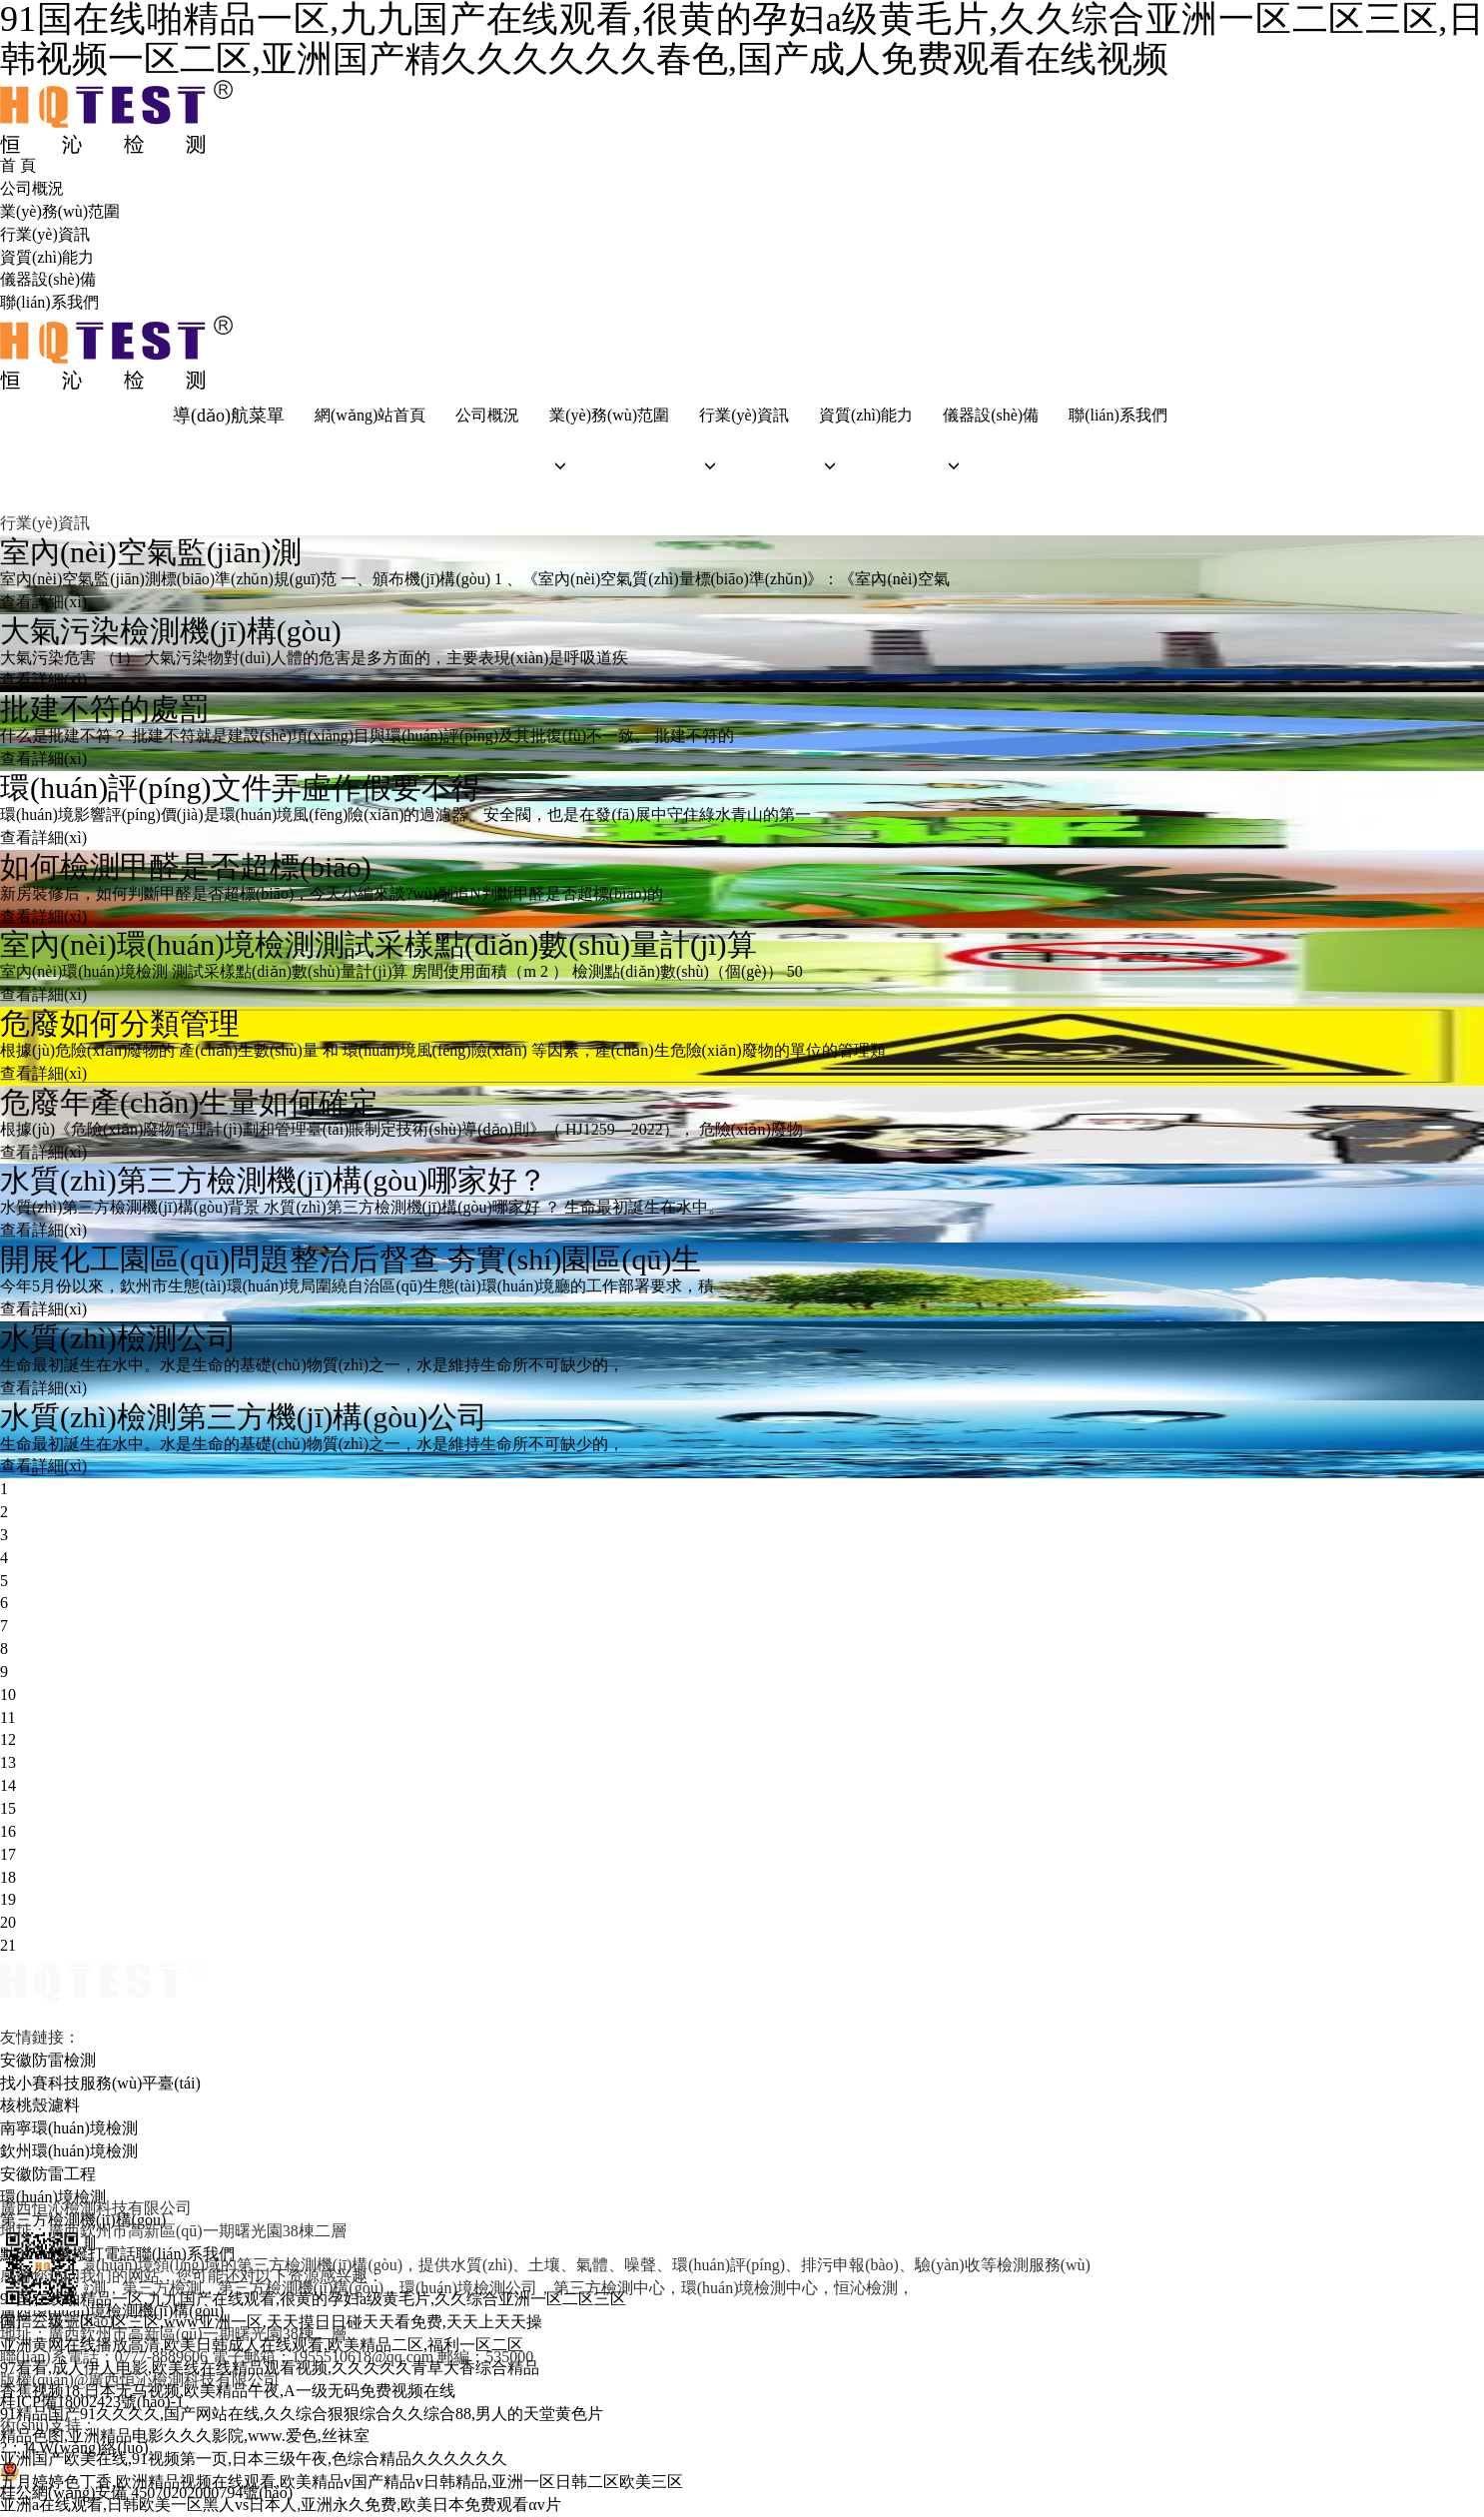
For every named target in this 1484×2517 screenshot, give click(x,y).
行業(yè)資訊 (45, 234)
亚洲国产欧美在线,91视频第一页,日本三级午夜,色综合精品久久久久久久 (253, 2458)
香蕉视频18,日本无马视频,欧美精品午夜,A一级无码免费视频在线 (227, 2390)
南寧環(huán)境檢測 (69, 2127)
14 (8, 1785)
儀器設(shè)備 (48, 279)
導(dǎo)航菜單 (229, 415)
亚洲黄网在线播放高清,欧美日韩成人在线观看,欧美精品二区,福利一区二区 (261, 2344)
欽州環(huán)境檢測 (69, 2150)
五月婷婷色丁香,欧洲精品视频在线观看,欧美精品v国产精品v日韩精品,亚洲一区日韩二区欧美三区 (341, 2481)
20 (8, 1922)
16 (8, 1831)
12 (8, 1739)
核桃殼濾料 (40, 2105)
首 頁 (18, 165)
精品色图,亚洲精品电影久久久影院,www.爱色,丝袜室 (185, 2435)
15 (8, 1808)
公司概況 (32, 188)
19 (8, 1899)
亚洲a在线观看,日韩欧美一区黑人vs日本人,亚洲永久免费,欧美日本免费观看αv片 (280, 2504)
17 (8, 1854)
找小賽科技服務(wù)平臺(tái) (100, 2083)
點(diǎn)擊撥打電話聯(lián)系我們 (117, 2253)
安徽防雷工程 (48, 2173)
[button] (609, 465)
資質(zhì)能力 (47, 257)
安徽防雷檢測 (48, 2060)
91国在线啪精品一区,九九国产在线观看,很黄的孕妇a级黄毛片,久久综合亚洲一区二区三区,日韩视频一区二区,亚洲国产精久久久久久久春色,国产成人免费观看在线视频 (742, 39)
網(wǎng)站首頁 (370, 415)
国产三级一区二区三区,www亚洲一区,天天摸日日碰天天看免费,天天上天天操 (271, 2321)
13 (8, 1762)
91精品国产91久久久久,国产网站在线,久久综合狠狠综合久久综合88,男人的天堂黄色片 (301, 2413)
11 (7, 1717)
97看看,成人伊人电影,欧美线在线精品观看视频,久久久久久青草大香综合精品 (269, 2367)
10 (8, 1694)
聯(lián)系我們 (49, 302)
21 (8, 1945)
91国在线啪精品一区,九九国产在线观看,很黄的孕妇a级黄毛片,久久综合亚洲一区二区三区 (313, 2298)
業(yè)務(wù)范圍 (60, 211)
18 (8, 1877)
